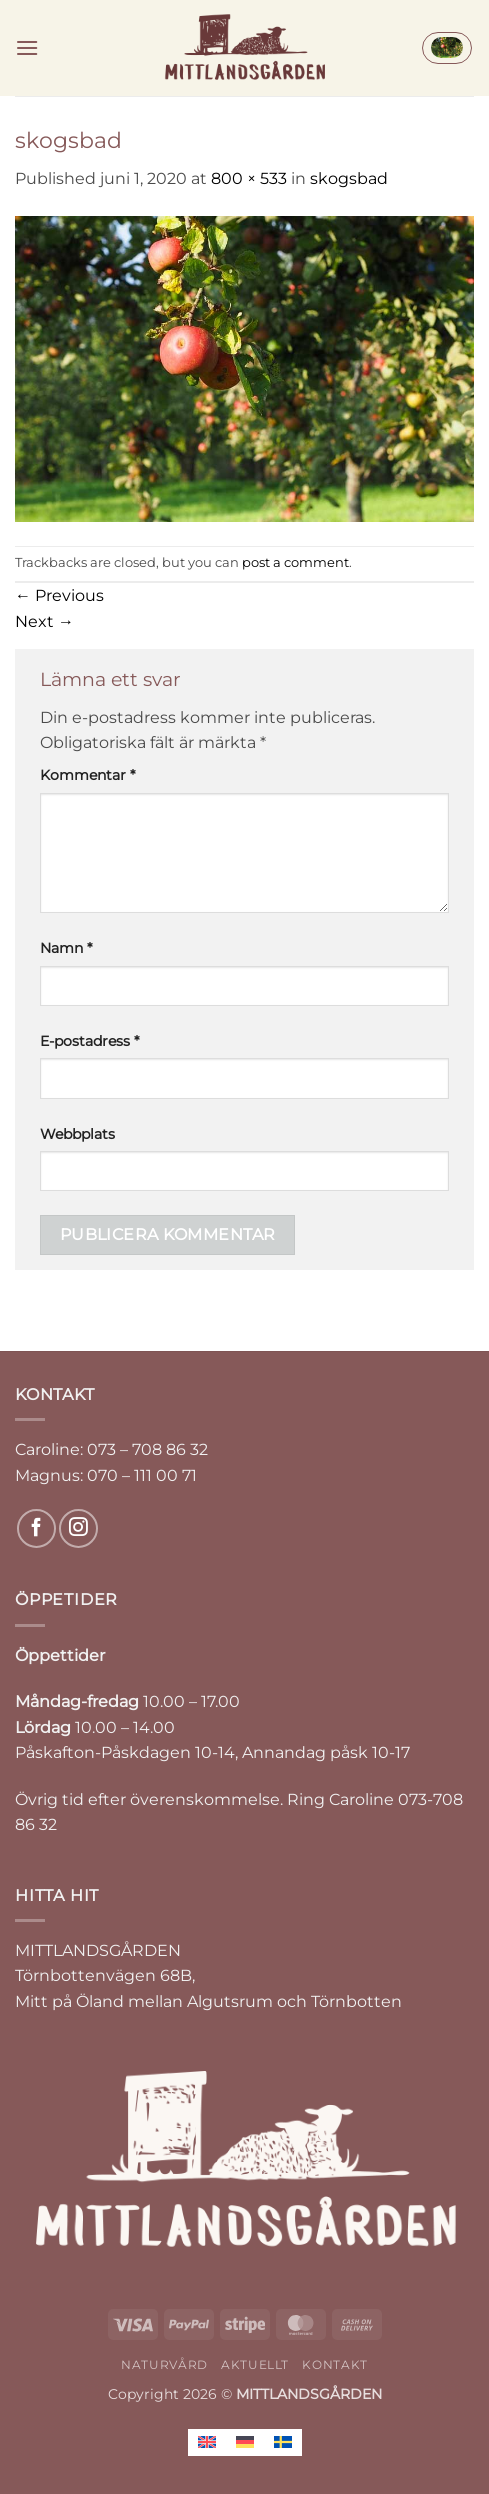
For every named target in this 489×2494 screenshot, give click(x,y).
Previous (59, 595)
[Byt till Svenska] (283, 2442)
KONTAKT (334, 2364)
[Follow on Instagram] (78, 1528)
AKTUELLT (255, 2364)
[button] (27, 47)
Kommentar (87, 775)
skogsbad (349, 178)
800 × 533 (249, 178)
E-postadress (89, 1041)
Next (44, 621)
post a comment (295, 562)
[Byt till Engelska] (207, 2442)
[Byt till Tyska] (245, 2442)
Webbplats (77, 1134)
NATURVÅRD (164, 2364)
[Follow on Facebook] (36, 1528)
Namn (66, 948)
